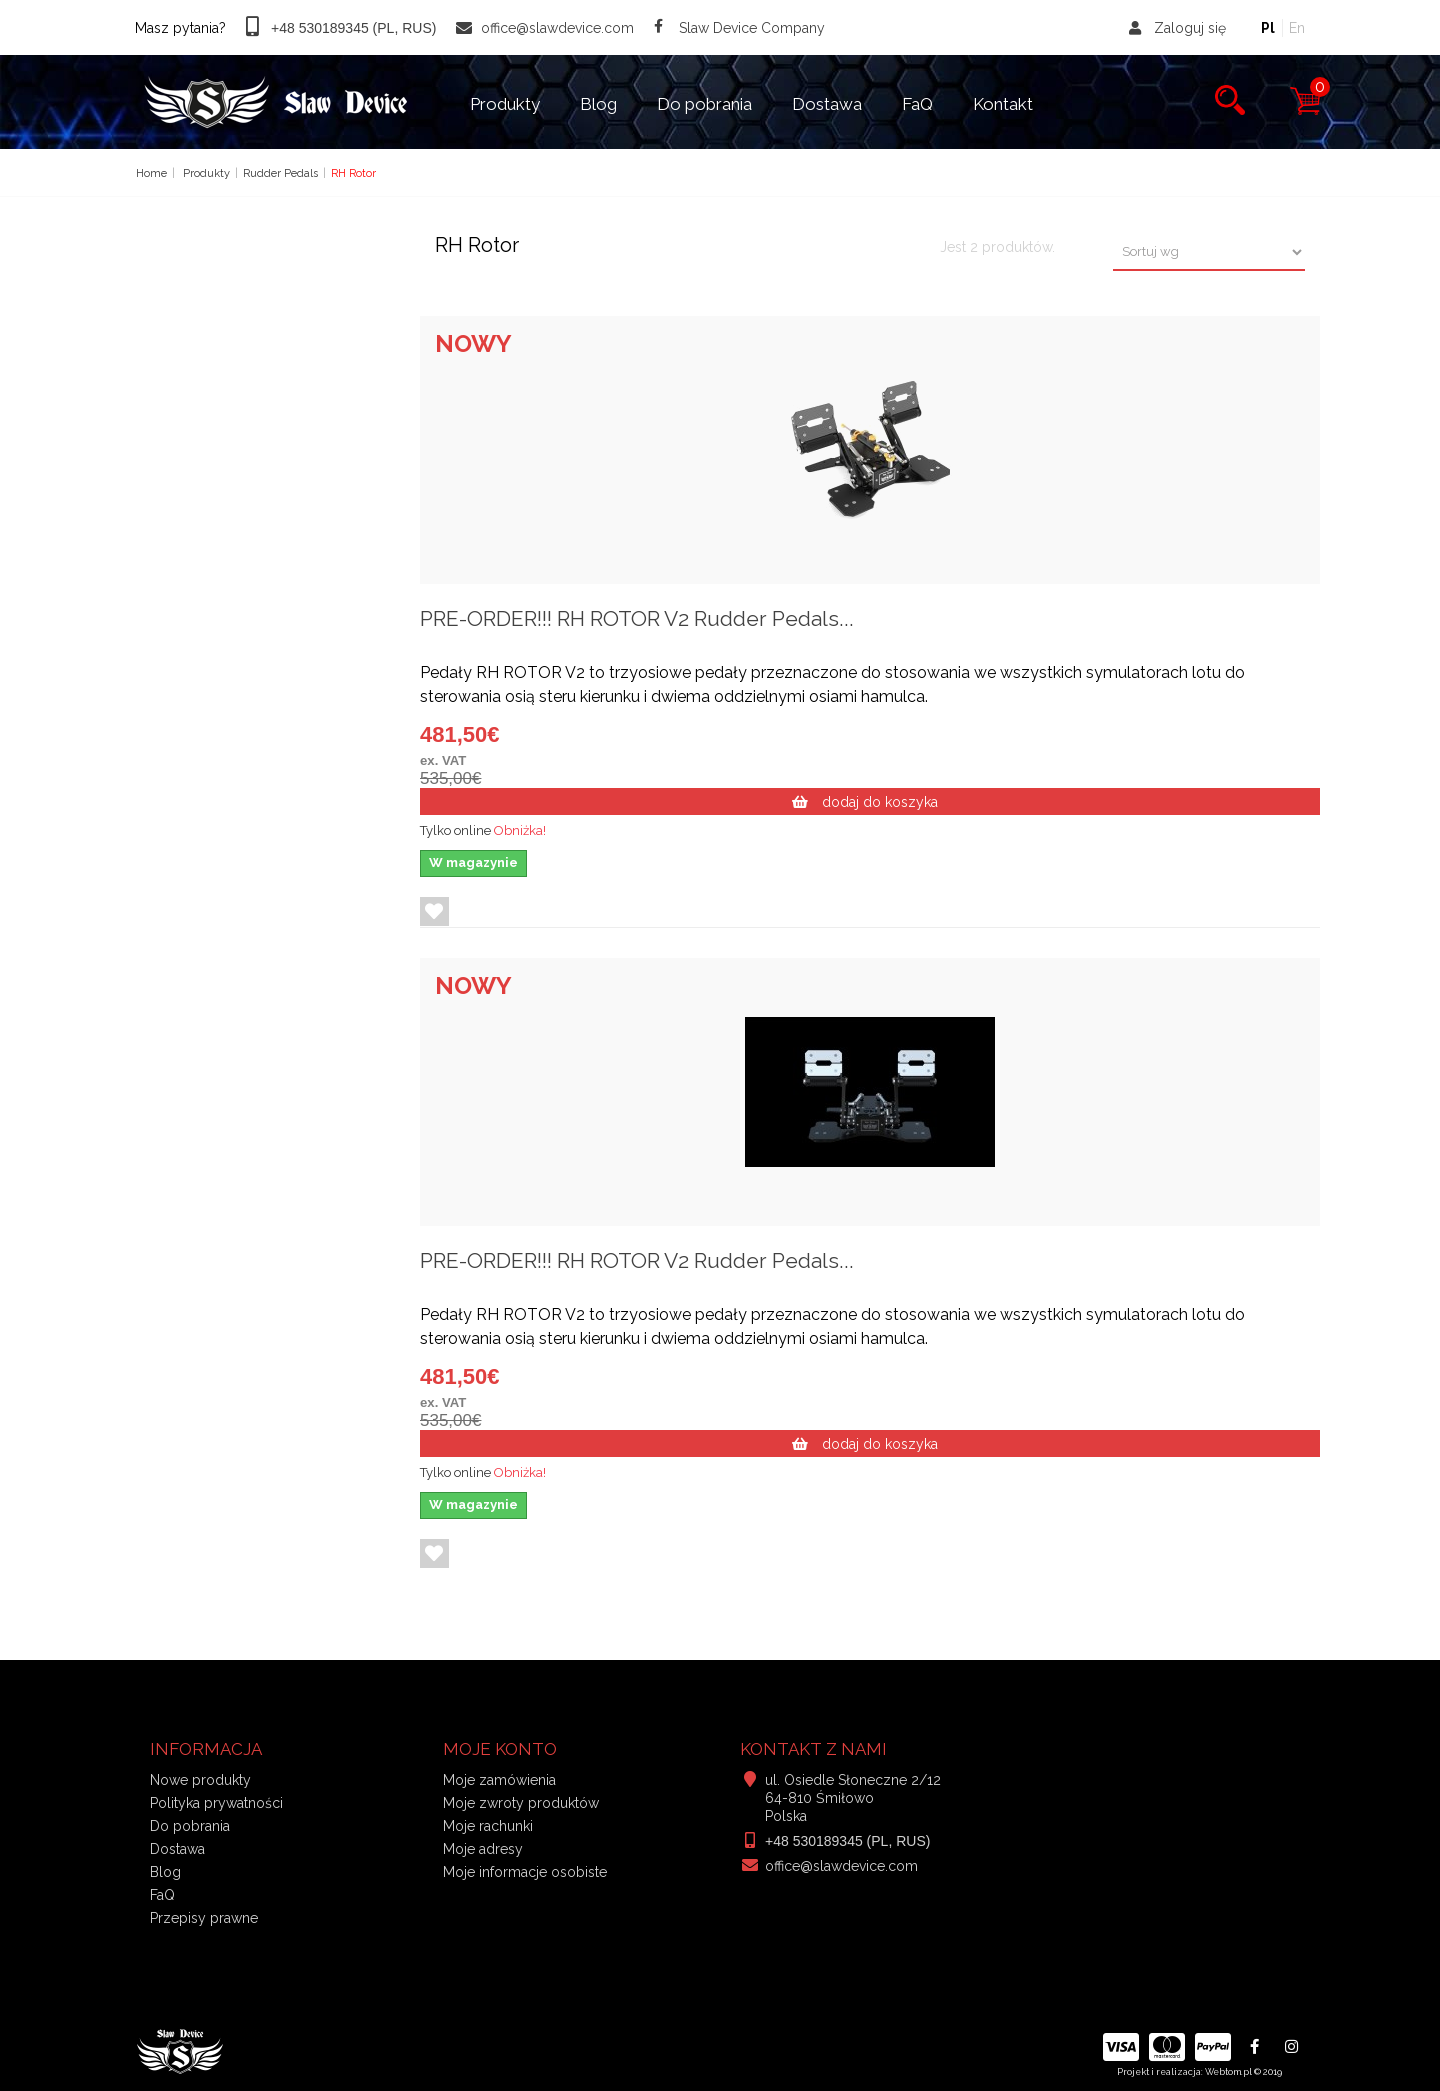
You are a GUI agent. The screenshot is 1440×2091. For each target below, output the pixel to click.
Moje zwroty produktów (521, 1803)
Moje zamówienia (499, 1780)
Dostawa (827, 104)
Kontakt (1003, 104)
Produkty (505, 104)
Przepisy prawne (204, 1918)
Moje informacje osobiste (525, 1872)
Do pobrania (704, 104)
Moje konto (500, 1749)
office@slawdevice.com (841, 1866)
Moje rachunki (488, 1826)
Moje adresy (483, 1849)
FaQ (917, 104)
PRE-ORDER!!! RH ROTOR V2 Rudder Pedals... (637, 618)
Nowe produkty (200, 1780)
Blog (598, 104)
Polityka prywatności (216, 1803)
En (1297, 28)
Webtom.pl (1228, 2072)
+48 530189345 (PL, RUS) (847, 1841)
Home (151, 173)
